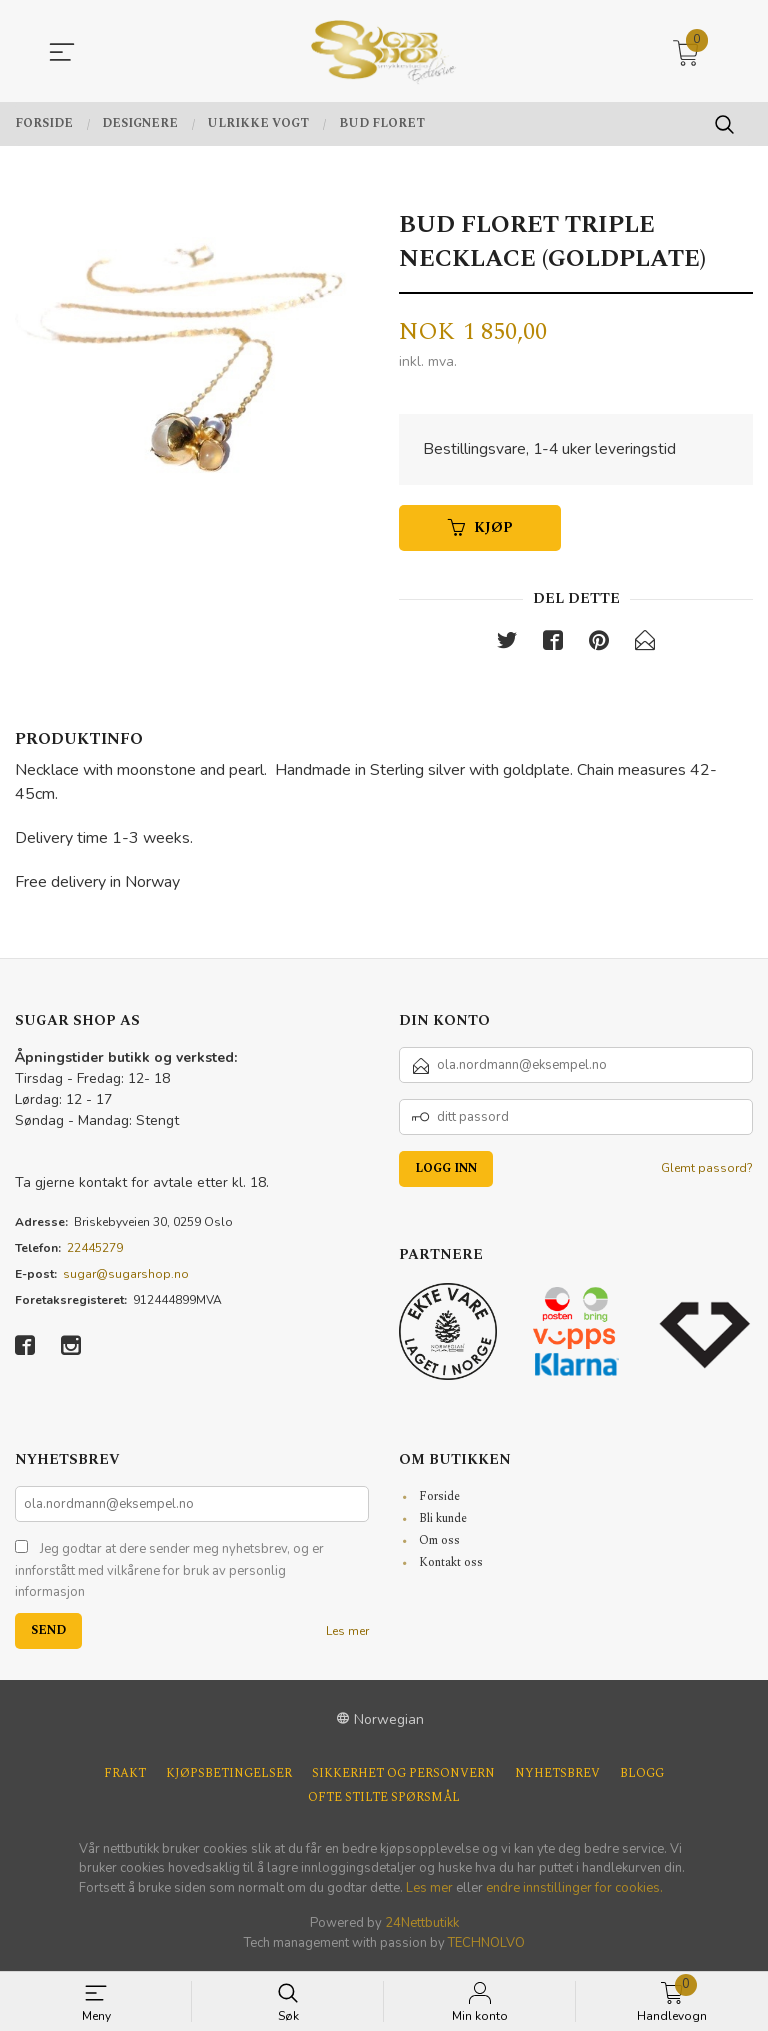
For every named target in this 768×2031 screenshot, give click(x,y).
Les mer (347, 1632)
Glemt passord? (707, 1170)
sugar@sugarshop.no (126, 1276)
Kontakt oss (451, 1564)
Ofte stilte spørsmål (384, 1799)
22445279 (95, 1250)
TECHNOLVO (486, 1944)
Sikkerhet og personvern (403, 1775)
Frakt (125, 1775)
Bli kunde (443, 1520)
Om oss (439, 1542)
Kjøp (480, 528)
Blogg (642, 1775)
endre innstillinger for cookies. (574, 1889)
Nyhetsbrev (557, 1775)
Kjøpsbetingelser (229, 1775)
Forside (439, 1498)
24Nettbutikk (422, 1925)
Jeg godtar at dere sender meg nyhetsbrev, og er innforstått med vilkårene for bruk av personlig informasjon (169, 1572)
